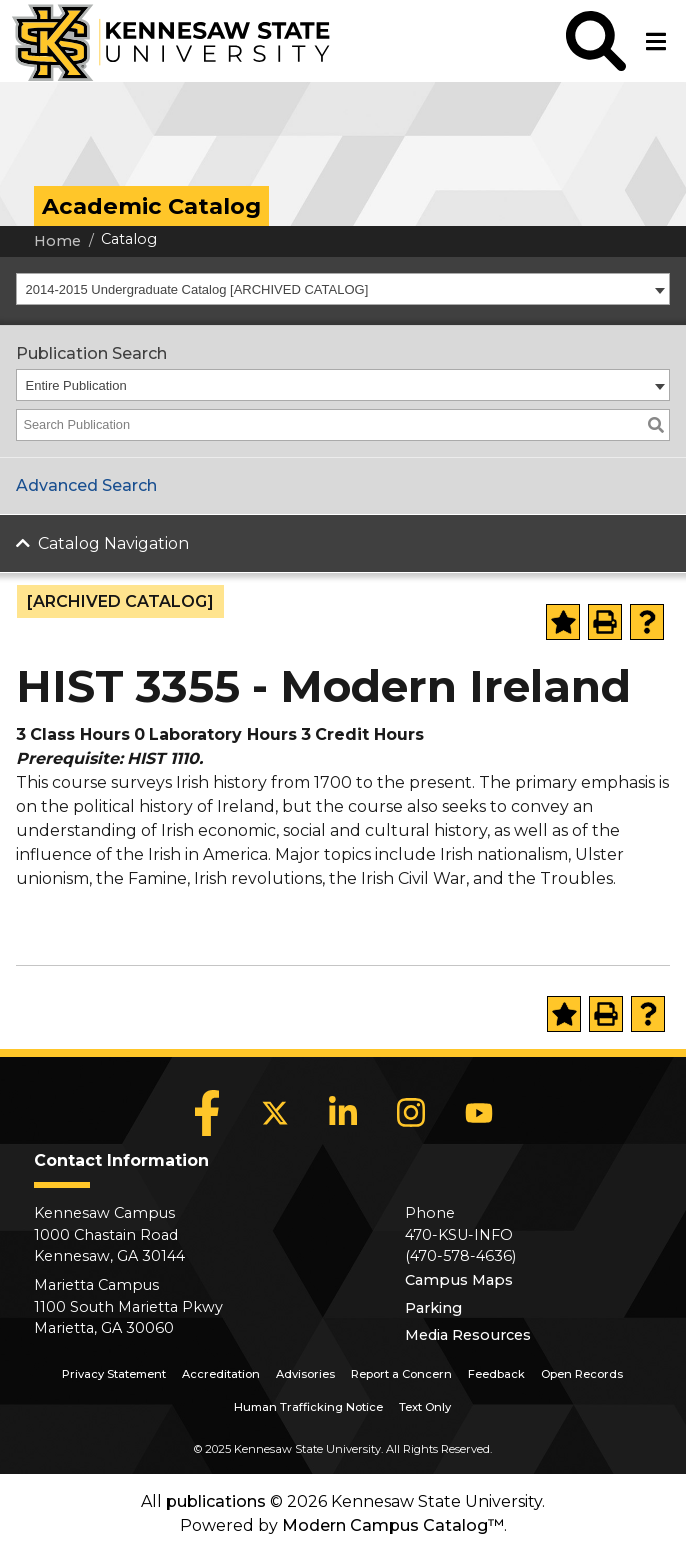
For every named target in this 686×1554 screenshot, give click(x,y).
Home (57, 241)
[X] (275, 1113)
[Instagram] (411, 1113)
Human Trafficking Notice (308, 1407)
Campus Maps (459, 1280)
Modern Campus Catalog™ (393, 1525)
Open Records (582, 1374)
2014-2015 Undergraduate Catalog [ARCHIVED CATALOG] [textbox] (197, 289)
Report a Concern (401, 1374)
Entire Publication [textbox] (76, 385)
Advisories (305, 1374)
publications (216, 1501)
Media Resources (468, 1335)
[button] (596, 41)
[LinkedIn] (343, 1113)
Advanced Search (86, 485)
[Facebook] (207, 1113)
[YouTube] (479, 1113)
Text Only (425, 1407)
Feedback (496, 1374)
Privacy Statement (114, 1374)
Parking (433, 1308)
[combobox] (343, 289)
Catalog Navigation (113, 543)
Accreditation (221, 1374)
